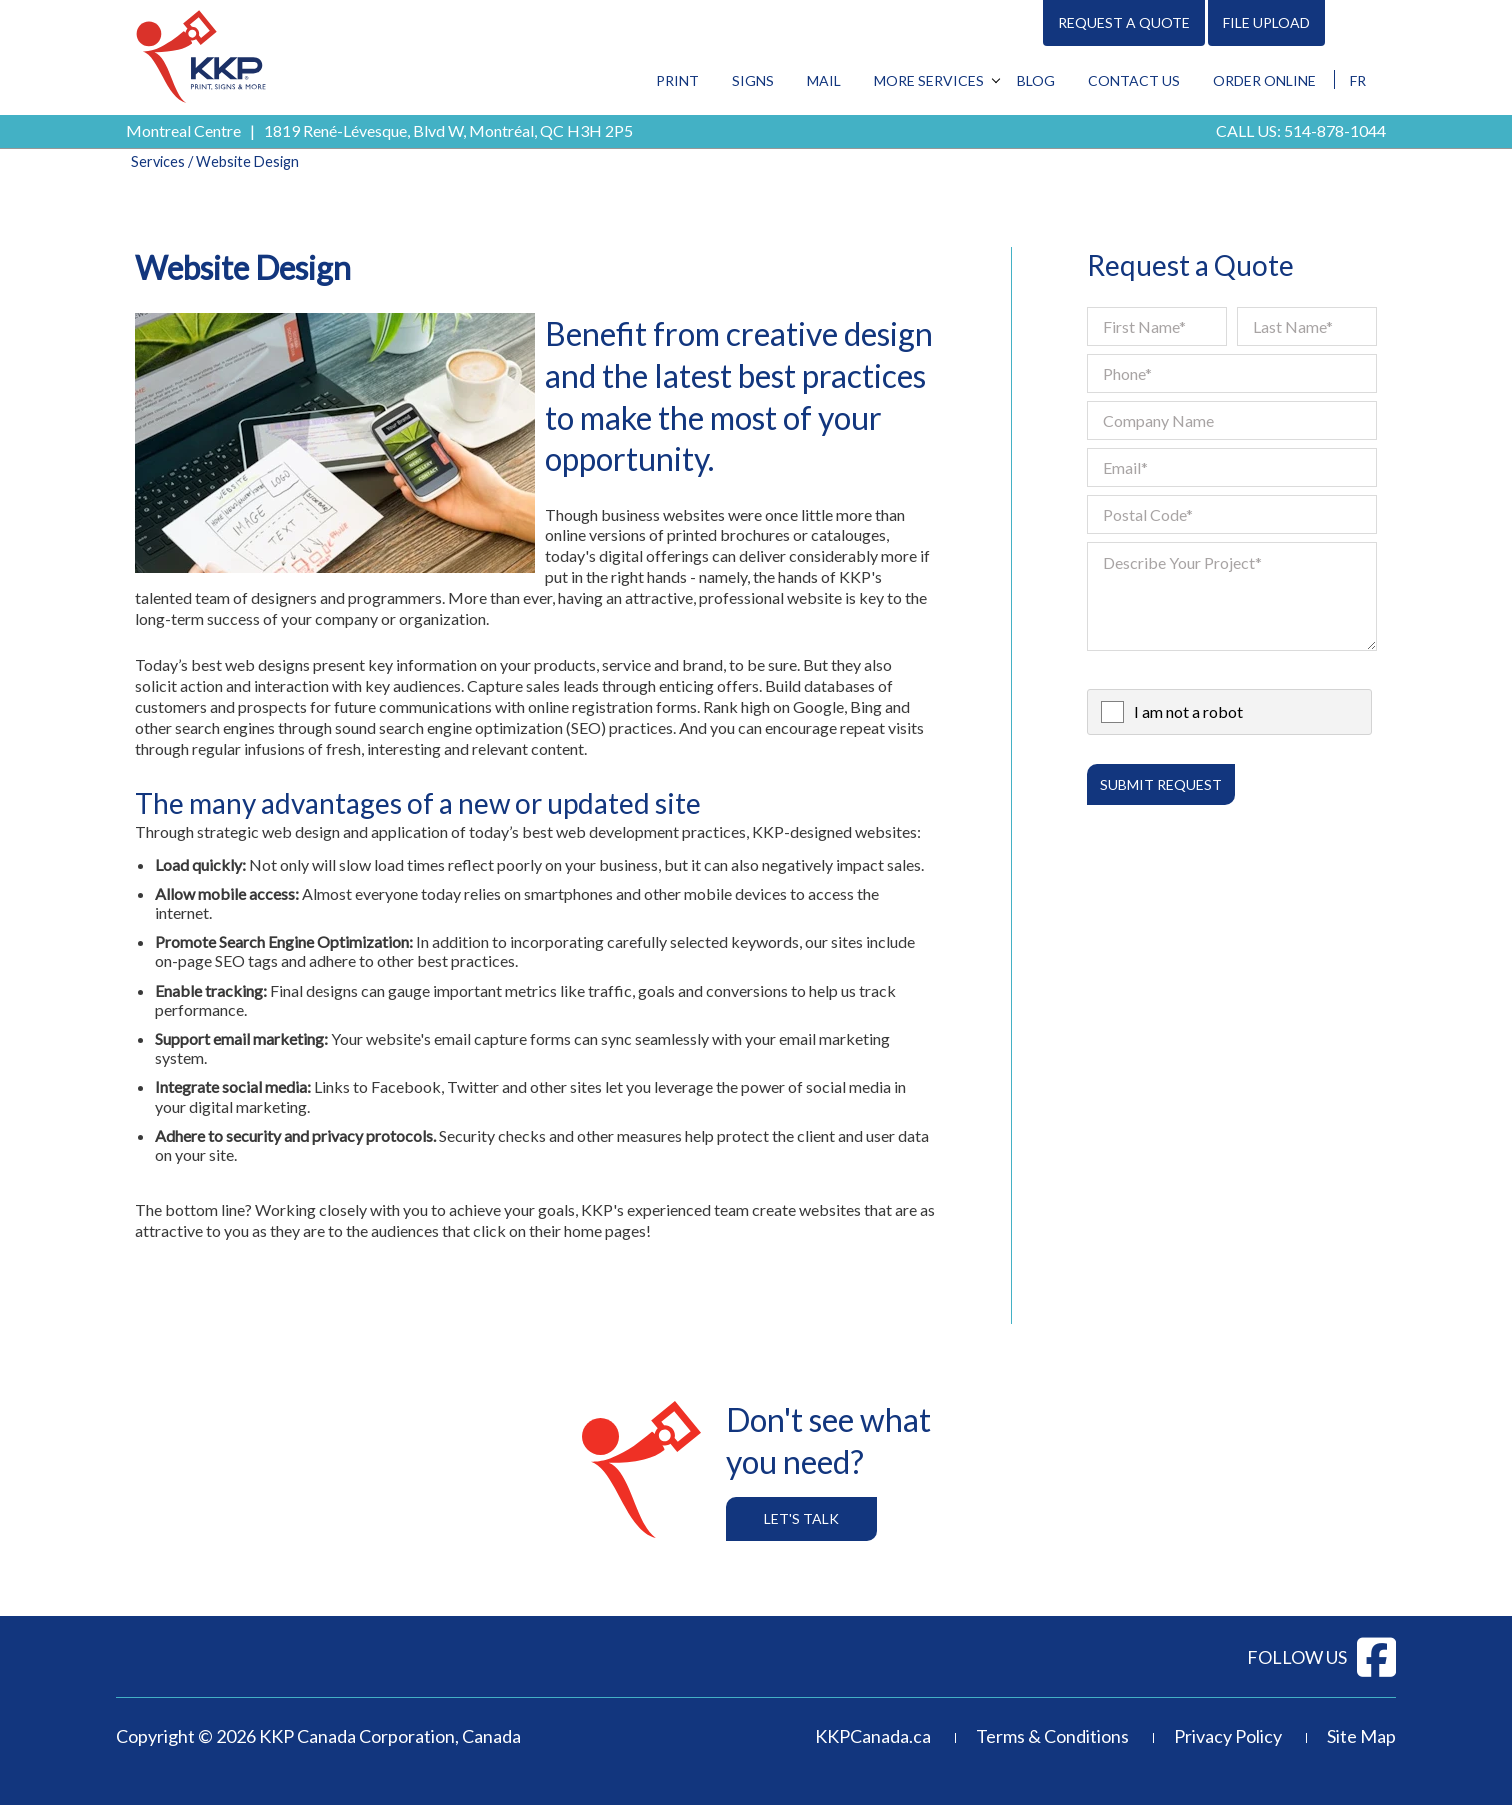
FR (1358, 80)
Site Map (1361, 1736)
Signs (753, 80)
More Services (929, 80)
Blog (1036, 80)
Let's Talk (801, 1518)
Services (158, 161)
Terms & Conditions (1052, 1736)
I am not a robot (1188, 711)
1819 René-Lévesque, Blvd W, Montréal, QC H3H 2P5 (448, 130)
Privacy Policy (1228, 1736)
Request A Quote (1124, 22)
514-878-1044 (1335, 130)
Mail (824, 80)
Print (677, 80)
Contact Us (1134, 80)
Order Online (1264, 80)
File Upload (1266, 22)
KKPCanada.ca (873, 1736)
